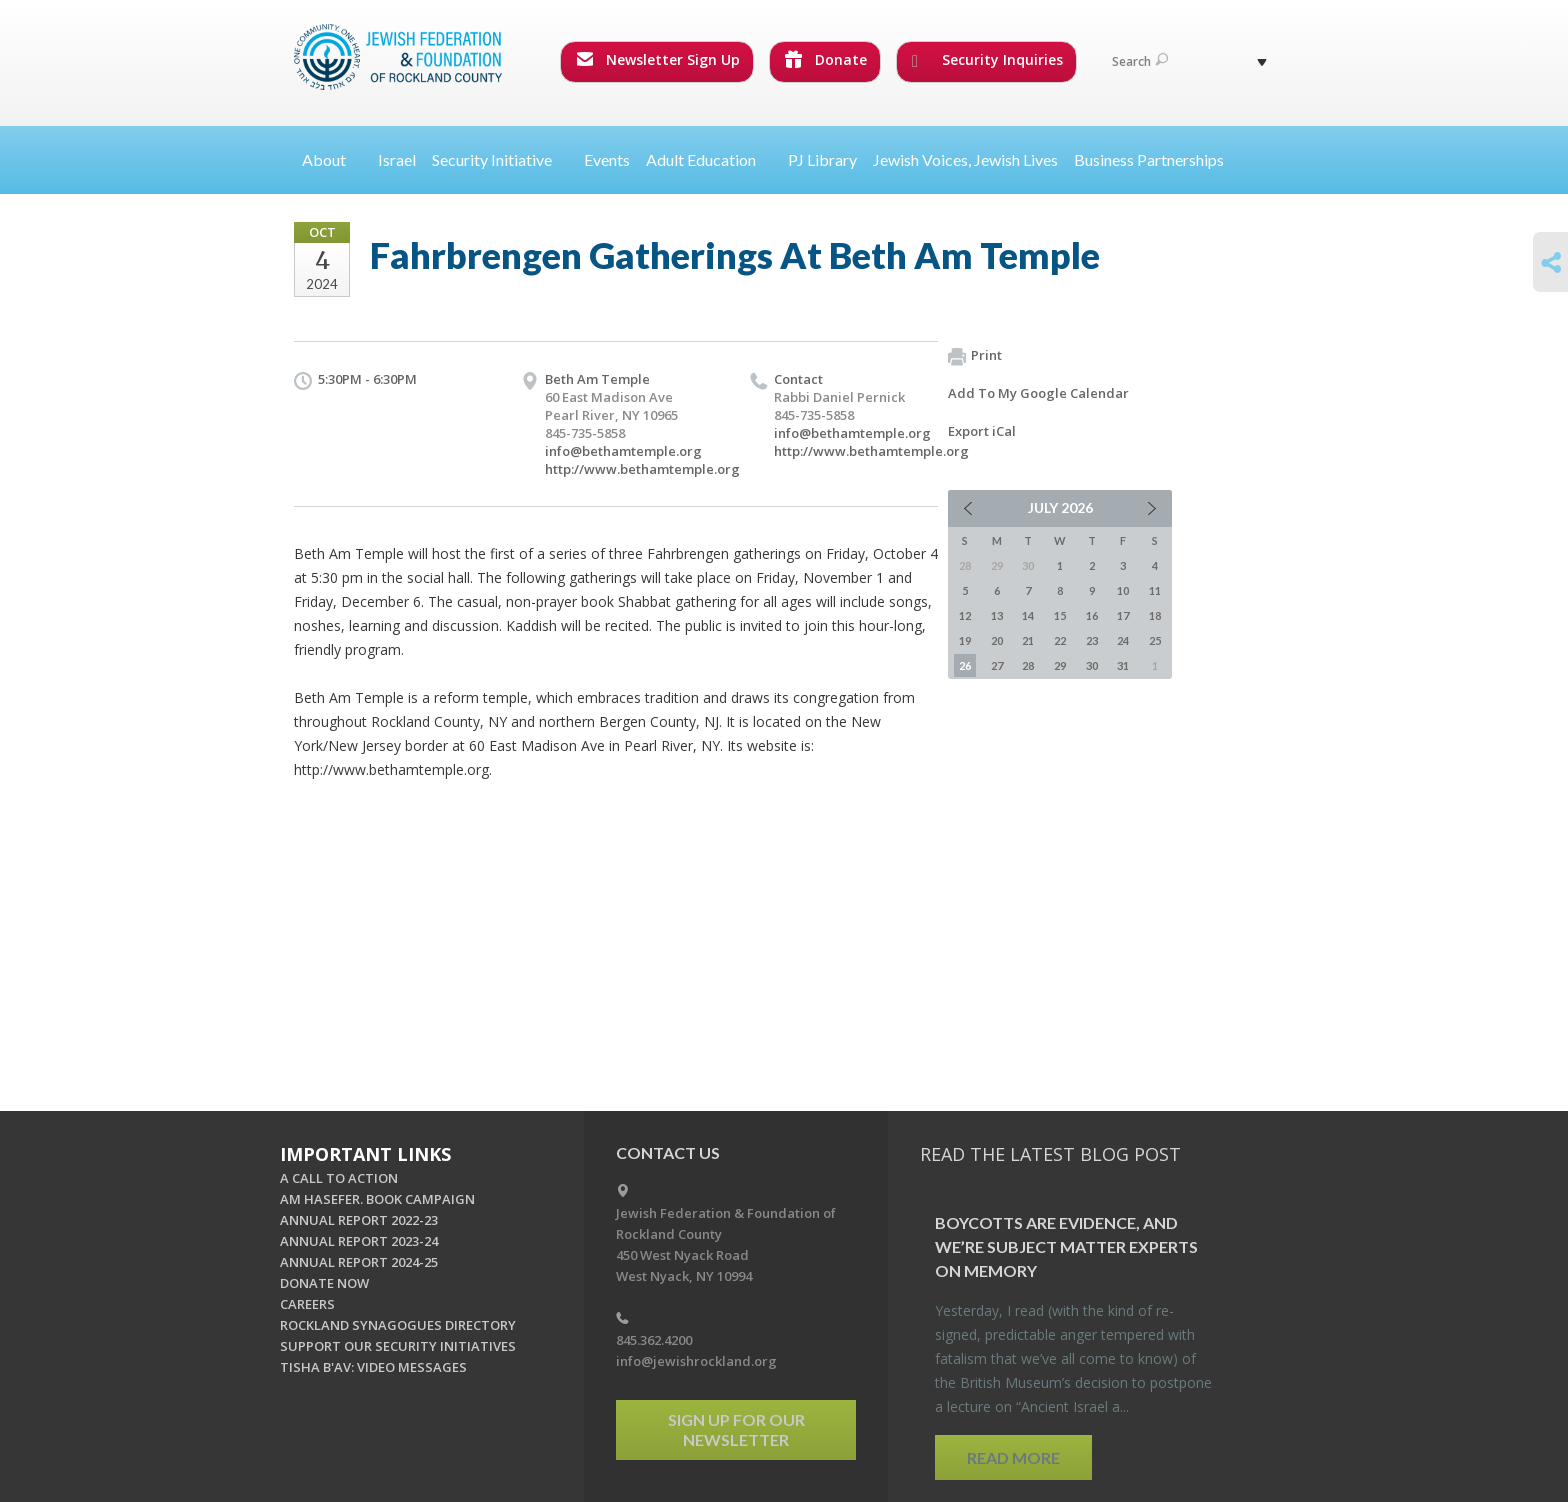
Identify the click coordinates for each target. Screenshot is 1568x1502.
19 (965, 640)
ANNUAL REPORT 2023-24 (359, 1241)
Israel (397, 159)
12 (965, 615)
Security (500, 159)
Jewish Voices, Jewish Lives (965, 159)
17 (1123, 615)
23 (1092, 640)
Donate (826, 59)
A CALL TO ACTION (339, 1178)
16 (1092, 615)
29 (1060, 665)
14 (1028, 615)
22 (1060, 640)
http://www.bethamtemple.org (642, 469)
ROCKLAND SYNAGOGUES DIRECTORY (398, 1325)
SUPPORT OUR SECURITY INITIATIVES (398, 1346)
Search (1140, 61)
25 (1155, 640)
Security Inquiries (987, 60)
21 (1028, 640)
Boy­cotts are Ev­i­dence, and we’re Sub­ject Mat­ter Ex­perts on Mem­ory (1066, 1246)
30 (1092, 665)
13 (997, 615)
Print (975, 356)
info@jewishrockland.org (696, 1361)
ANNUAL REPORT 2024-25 (359, 1262)
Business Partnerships (1149, 159)
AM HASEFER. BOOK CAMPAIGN (377, 1199)
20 (997, 640)
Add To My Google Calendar (1038, 393)
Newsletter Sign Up (658, 59)
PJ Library (822, 159)
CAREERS (307, 1304)
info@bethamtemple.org (623, 451)
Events (607, 159)
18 (1155, 615)
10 (1123, 590)
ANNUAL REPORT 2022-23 (359, 1220)
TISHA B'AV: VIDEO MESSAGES (373, 1367)
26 (965, 665)
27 (997, 665)
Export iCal (982, 431)
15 (1060, 615)
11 (1155, 590)
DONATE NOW (324, 1283)
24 (1123, 640)
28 (1028, 665)
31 (1123, 665)
